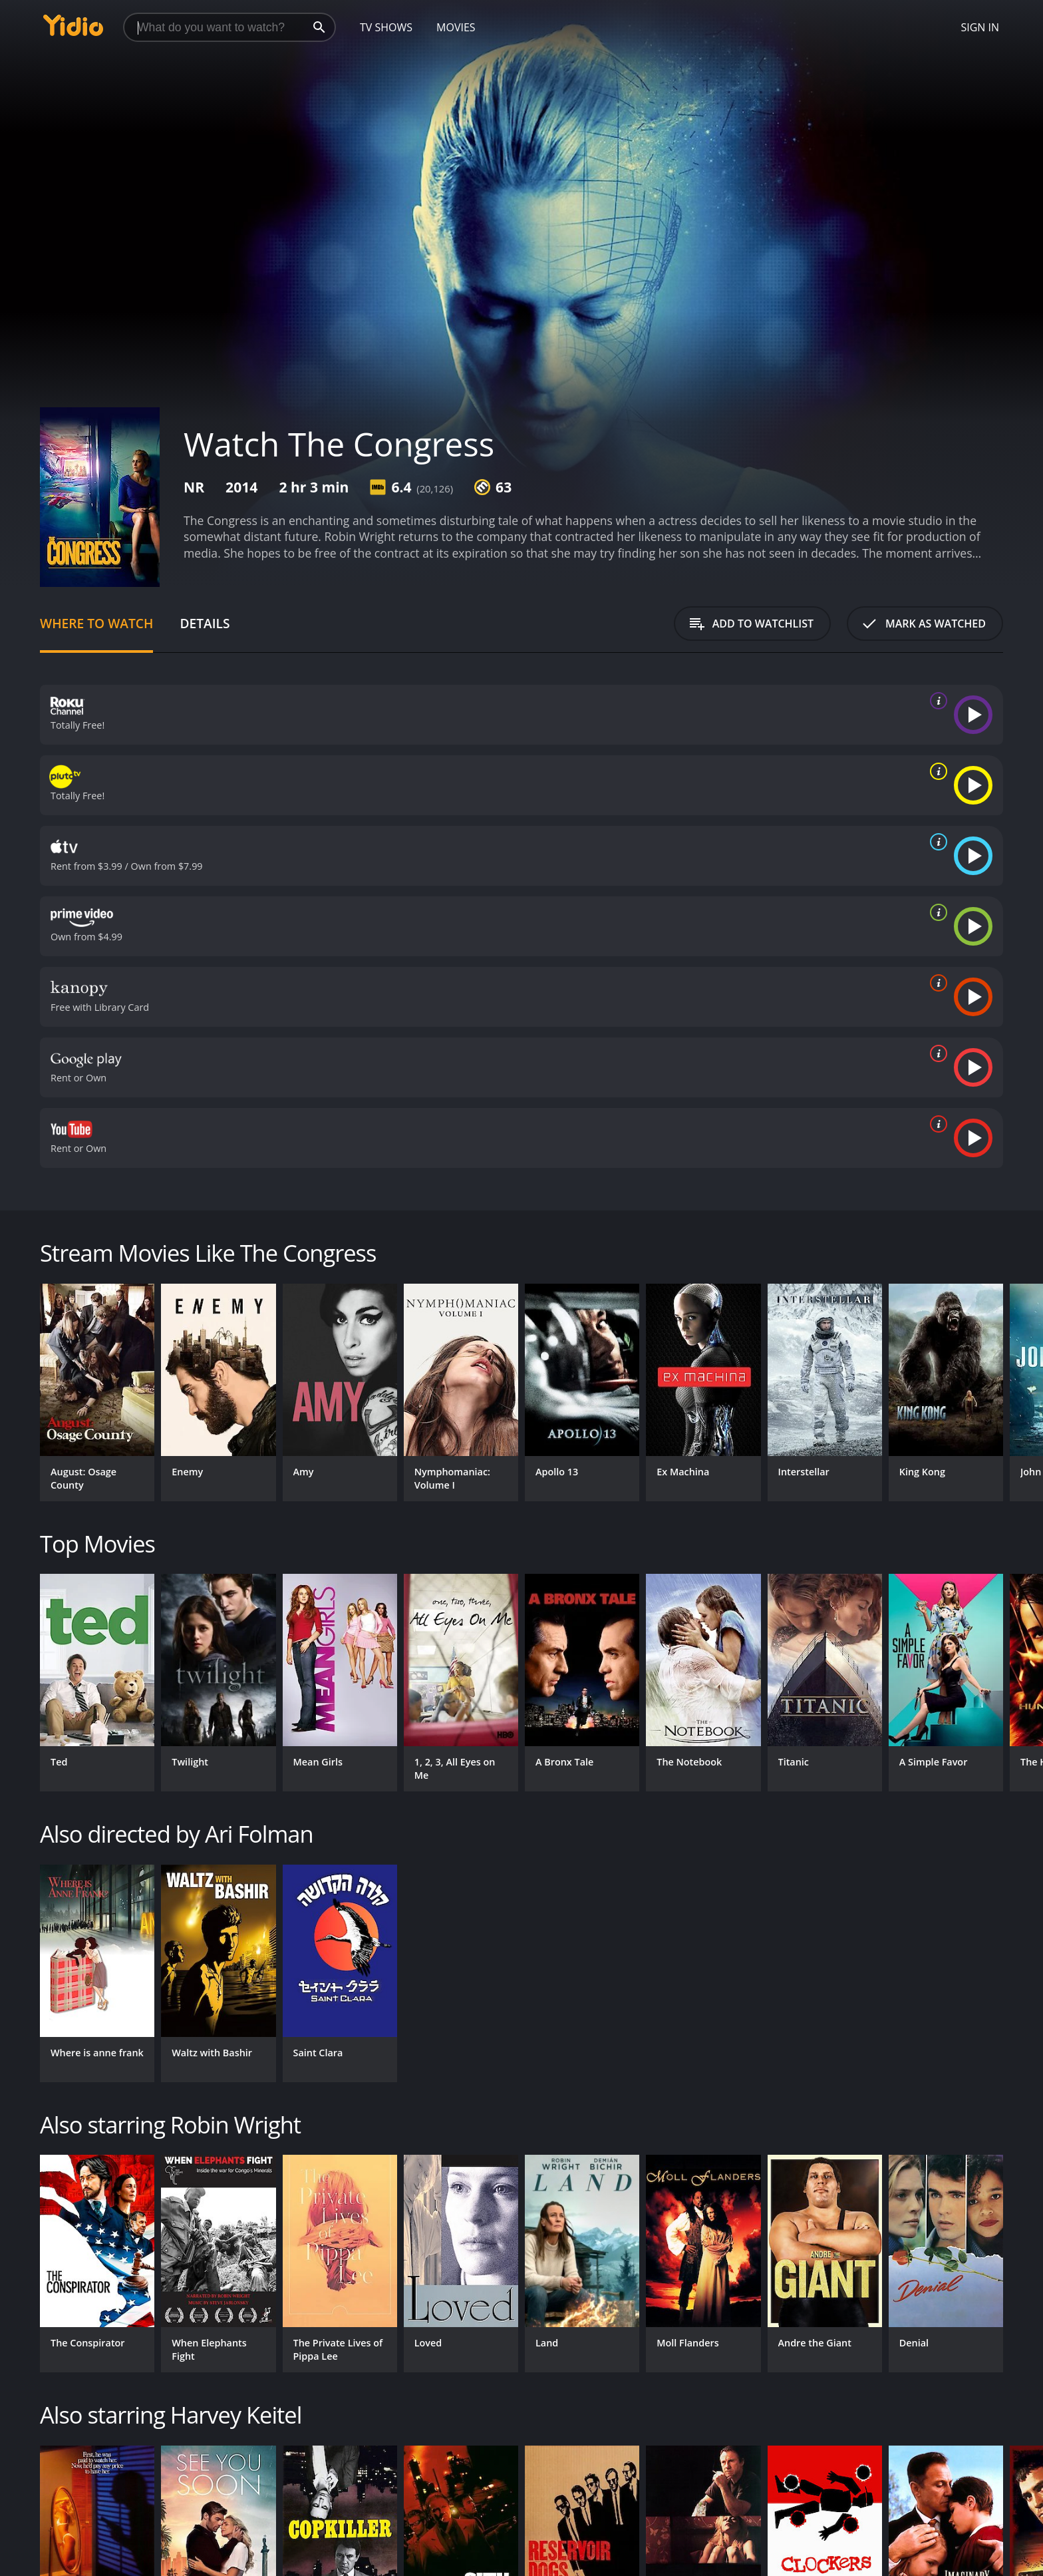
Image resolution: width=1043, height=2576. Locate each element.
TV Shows (386, 27)
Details (204, 623)
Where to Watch (96, 623)
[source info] (936, 700)
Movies (456, 27)
